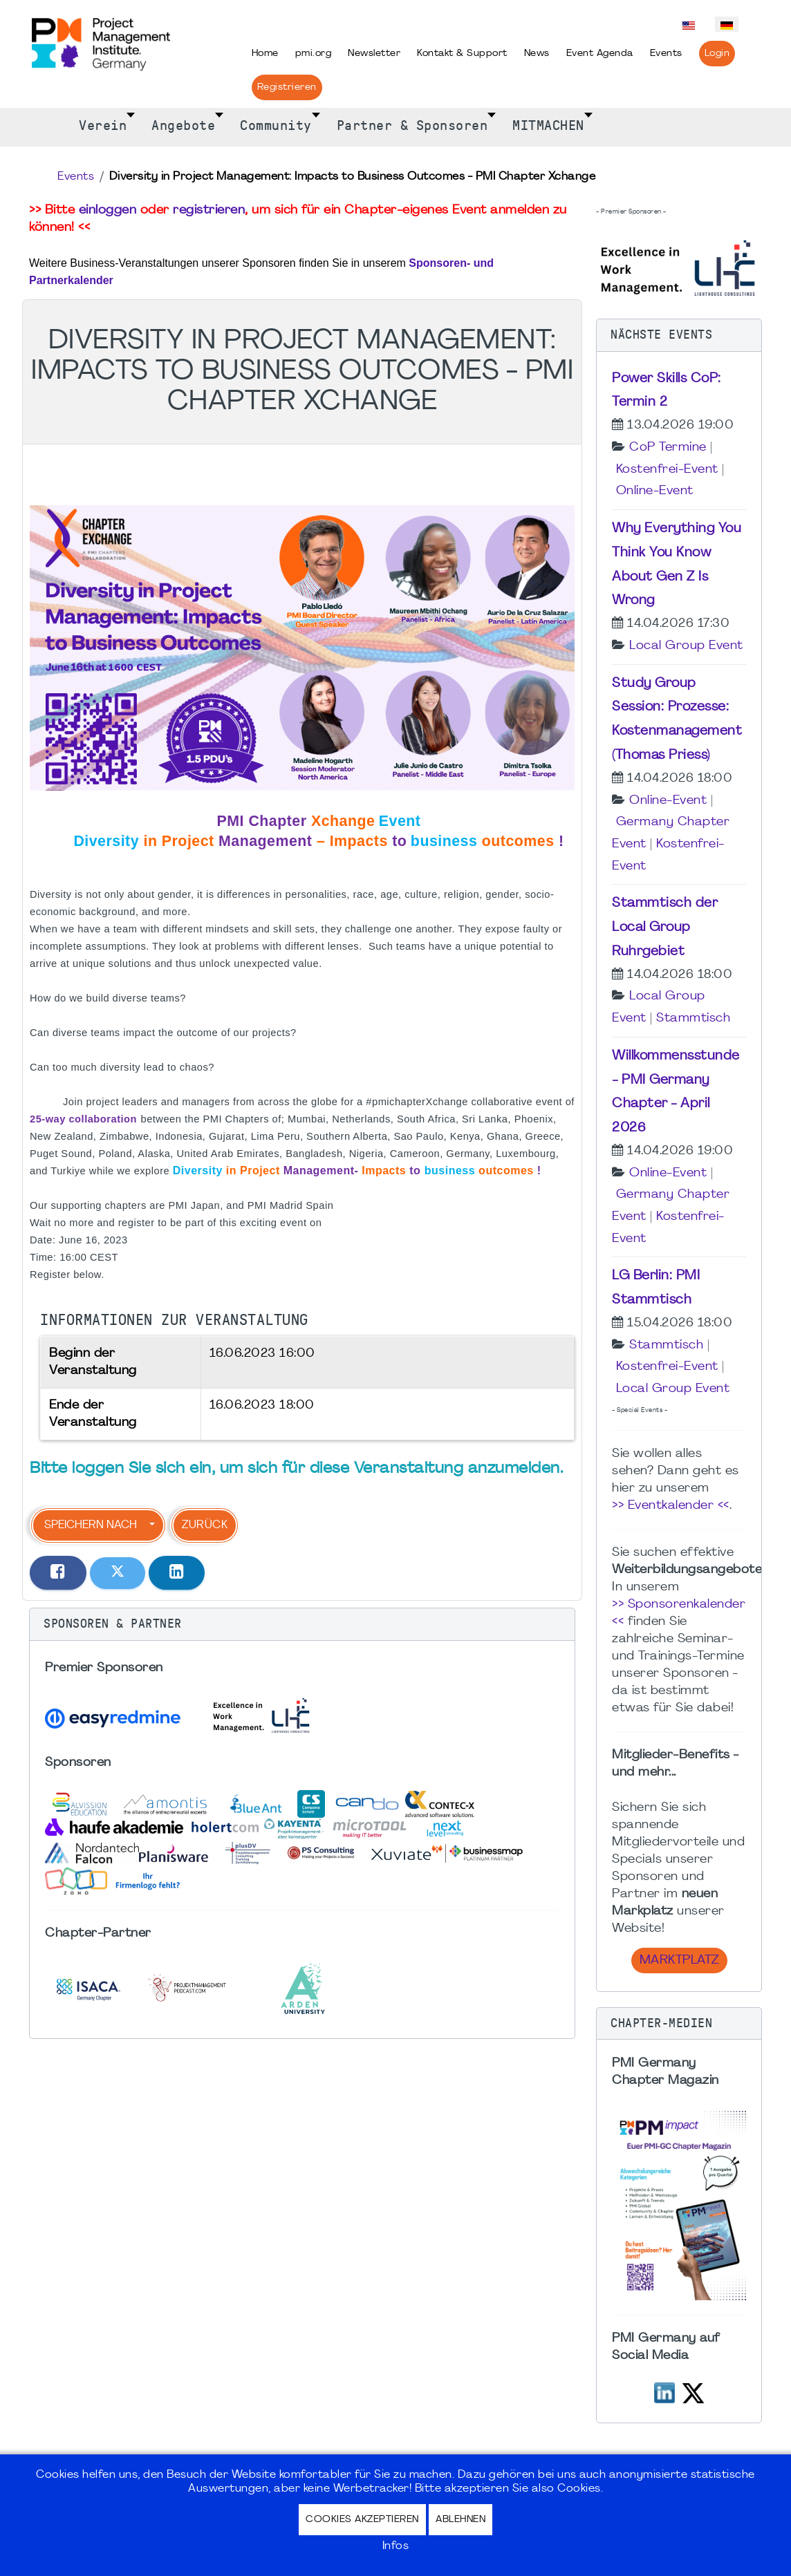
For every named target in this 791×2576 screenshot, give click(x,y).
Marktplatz (679, 1960)
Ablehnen (460, 2519)
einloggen (108, 210)
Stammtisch (693, 1018)
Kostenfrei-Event (667, 470)
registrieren (209, 210)
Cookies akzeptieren (362, 2519)
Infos (395, 2546)
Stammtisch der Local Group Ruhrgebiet (665, 927)
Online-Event (655, 491)
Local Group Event (686, 646)
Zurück (204, 1525)
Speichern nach (90, 1525)
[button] (302, 1624)
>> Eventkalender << (670, 1506)
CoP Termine (668, 447)
